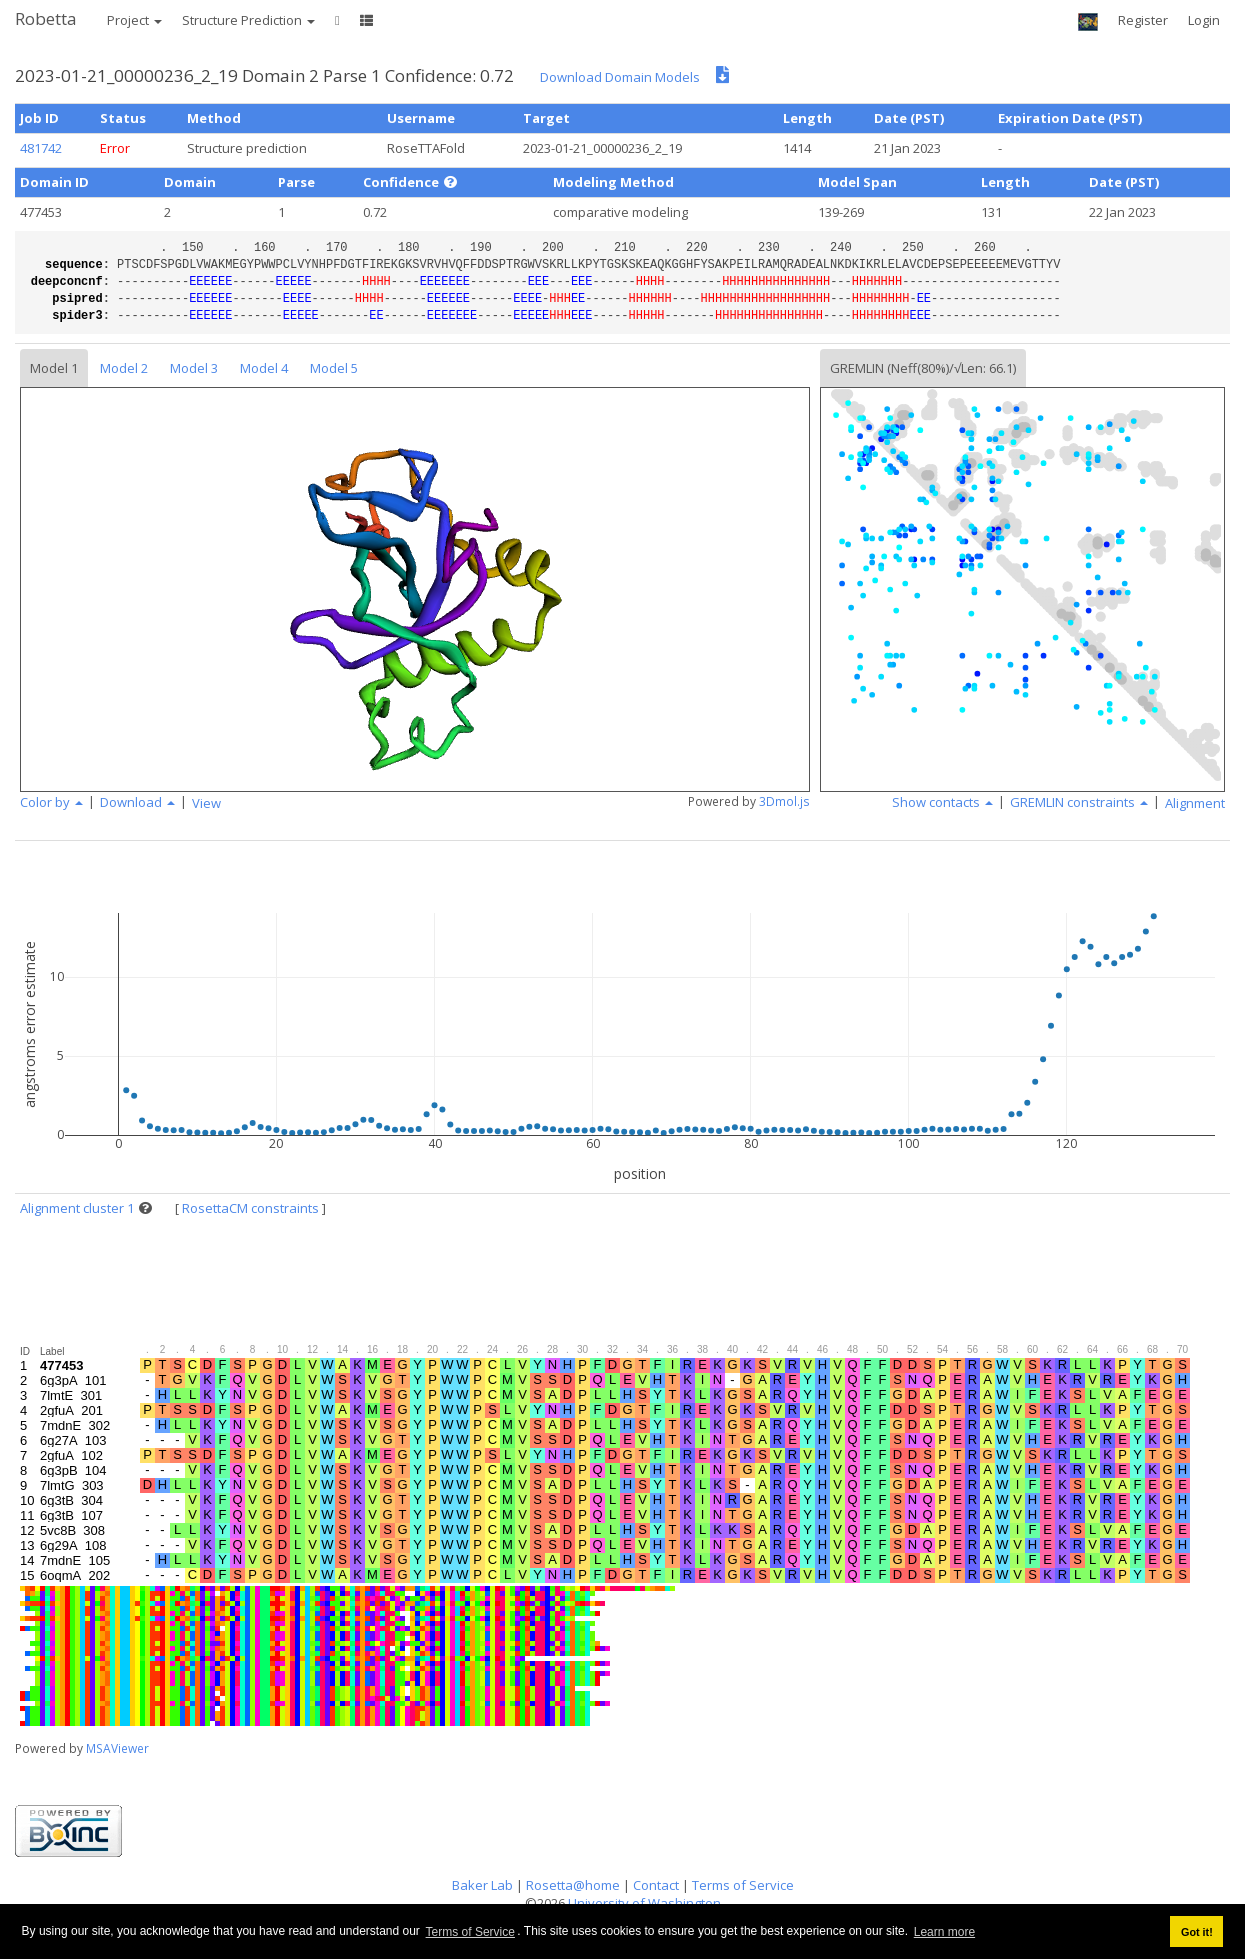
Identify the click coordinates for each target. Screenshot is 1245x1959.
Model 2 (124, 368)
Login (1204, 20)
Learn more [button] (944, 1932)
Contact (656, 1885)
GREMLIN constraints (1079, 802)
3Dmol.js (784, 801)
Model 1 (54, 368)
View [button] (206, 803)
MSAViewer (117, 1748)
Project (134, 20)
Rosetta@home (573, 1885)
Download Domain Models (620, 77)
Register (1143, 20)
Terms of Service (470, 1932)
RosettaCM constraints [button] (250, 1208)
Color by (51, 802)
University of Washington (644, 1903)
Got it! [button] (1197, 1932)
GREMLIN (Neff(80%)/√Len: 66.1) (923, 368)
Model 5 (334, 368)
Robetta (46, 18)
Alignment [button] (1195, 803)
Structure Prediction (248, 20)
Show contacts (942, 802)
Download (137, 802)
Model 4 (264, 368)
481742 (41, 148)
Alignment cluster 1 (77, 1208)
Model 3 (194, 368)
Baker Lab (482, 1885)
